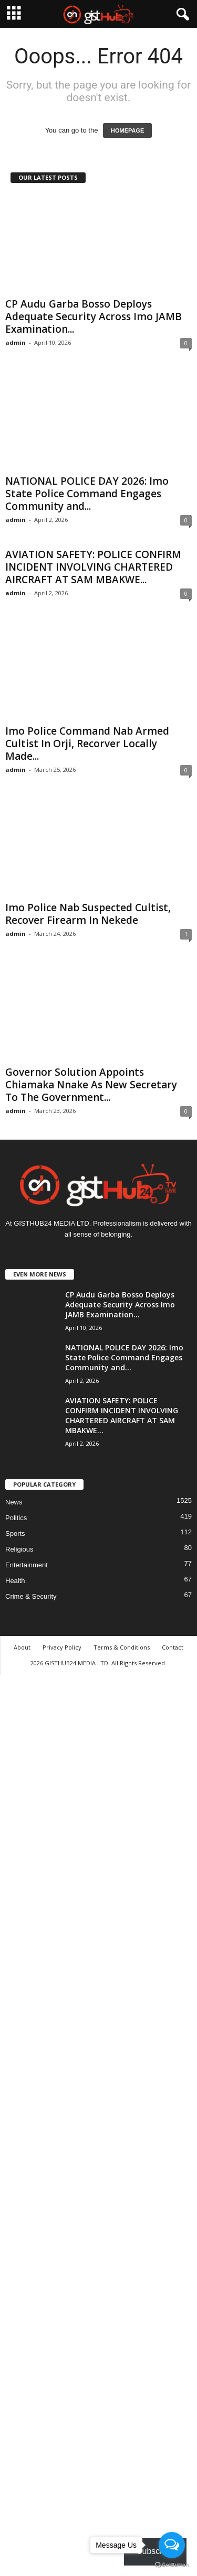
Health (15, 1581)
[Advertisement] (98, 2124)
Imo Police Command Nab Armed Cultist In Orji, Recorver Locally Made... (87, 743)
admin (15, 342)
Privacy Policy (62, 1647)
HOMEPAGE (127, 130)
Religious (19, 1549)
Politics (16, 1518)
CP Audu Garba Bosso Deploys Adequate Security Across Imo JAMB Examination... (93, 316)
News (14, 1502)
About (22, 1647)
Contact (172, 1647)
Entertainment (26, 1565)
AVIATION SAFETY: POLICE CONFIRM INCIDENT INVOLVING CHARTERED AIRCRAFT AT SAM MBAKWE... (93, 567)
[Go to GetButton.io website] (172, 2565)
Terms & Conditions (122, 1647)
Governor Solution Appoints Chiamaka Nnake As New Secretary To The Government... (91, 1084)
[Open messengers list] (172, 2545)
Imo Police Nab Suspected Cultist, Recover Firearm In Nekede (88, 914)
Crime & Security (31, 1596)
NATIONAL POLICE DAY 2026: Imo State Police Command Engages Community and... (87, 493)
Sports (15, 1533)
